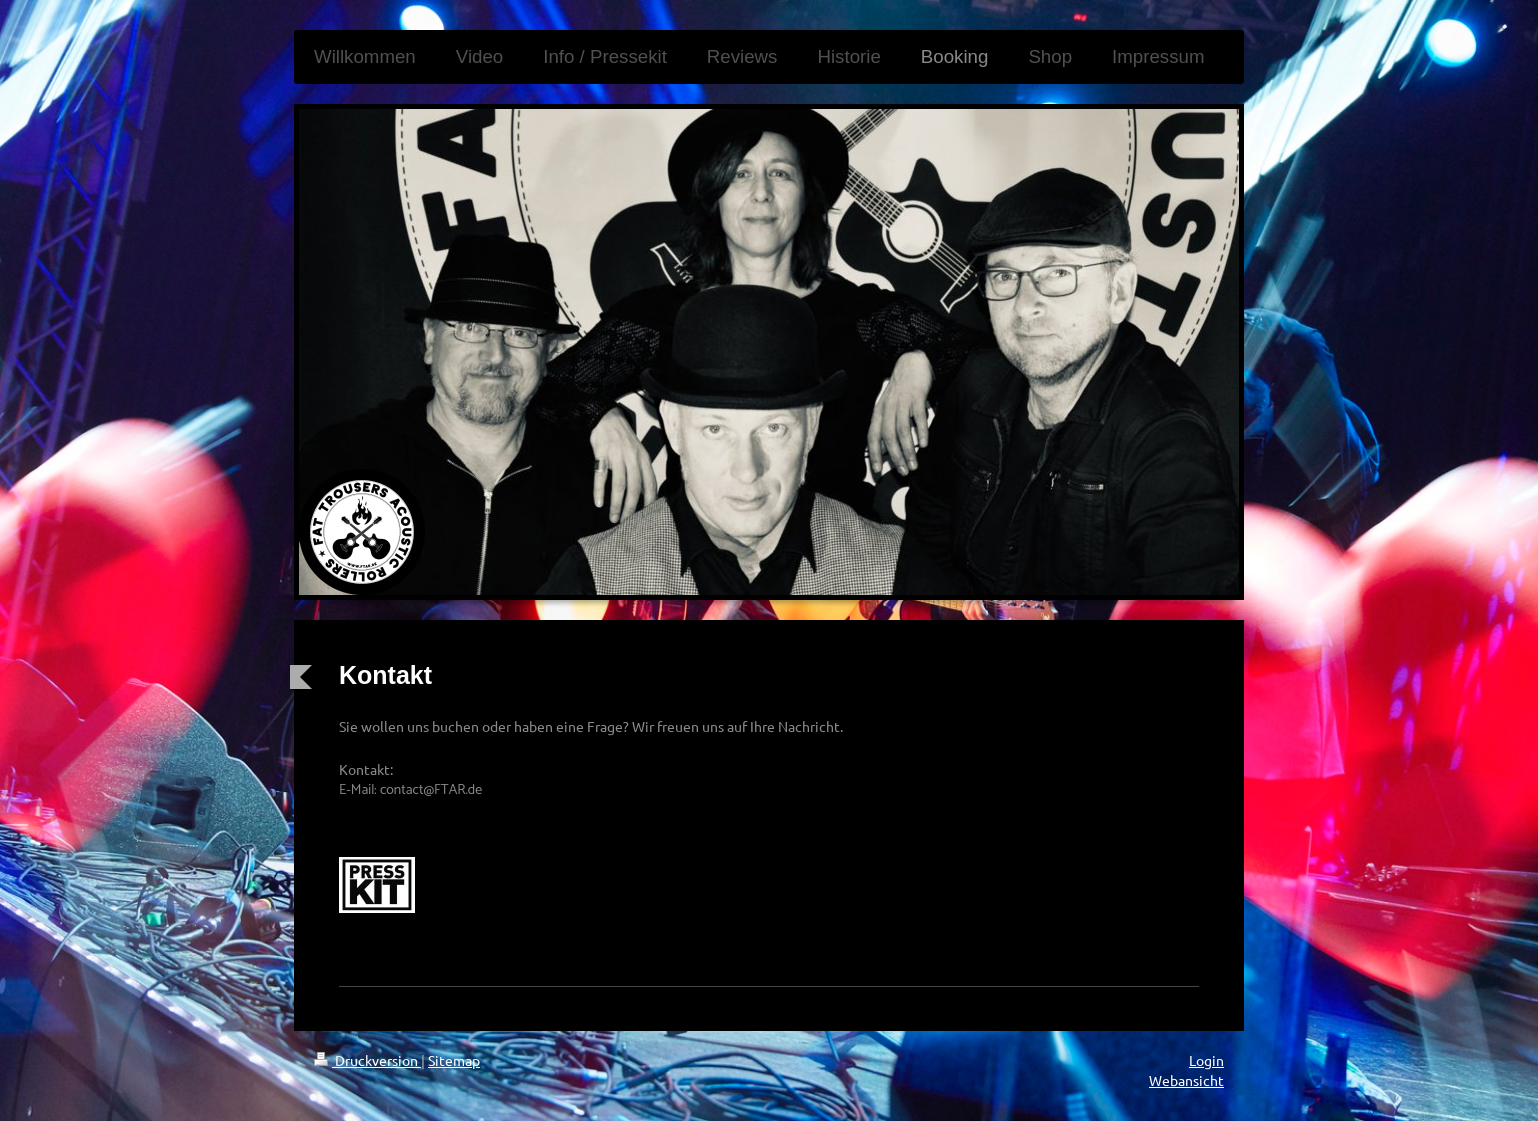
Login (1206, 1060)
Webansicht (1186, 1080)
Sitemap (454, 1060)
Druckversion (367, 1060)
